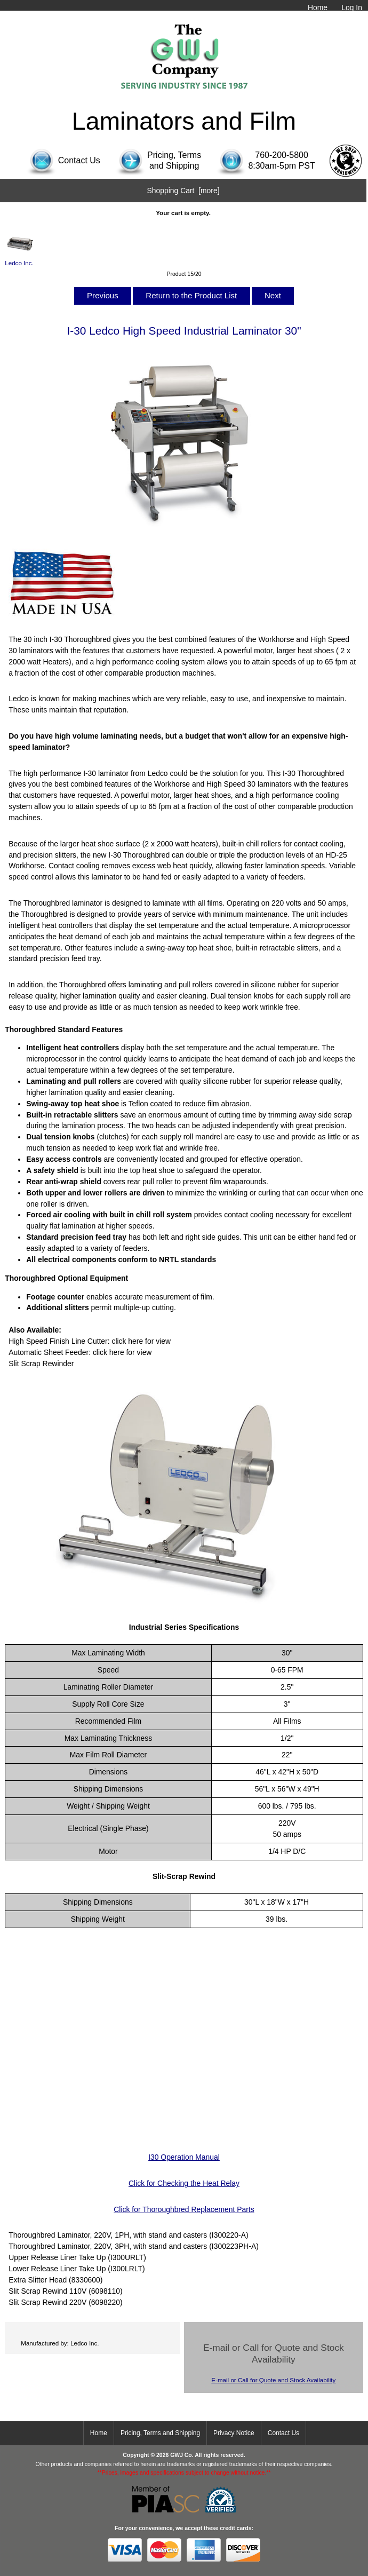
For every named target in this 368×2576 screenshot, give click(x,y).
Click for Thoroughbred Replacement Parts (184, 2209)
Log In (351, 7)
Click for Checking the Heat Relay (184, 2183)
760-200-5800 (281, 155)
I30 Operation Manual (184, 2157)
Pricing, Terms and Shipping (160, 2433)
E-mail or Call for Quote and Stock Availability (273, 2379)
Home (317, 7)
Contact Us (283, 2433)
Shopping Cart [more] (183, 190)
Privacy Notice (233, 2433)
